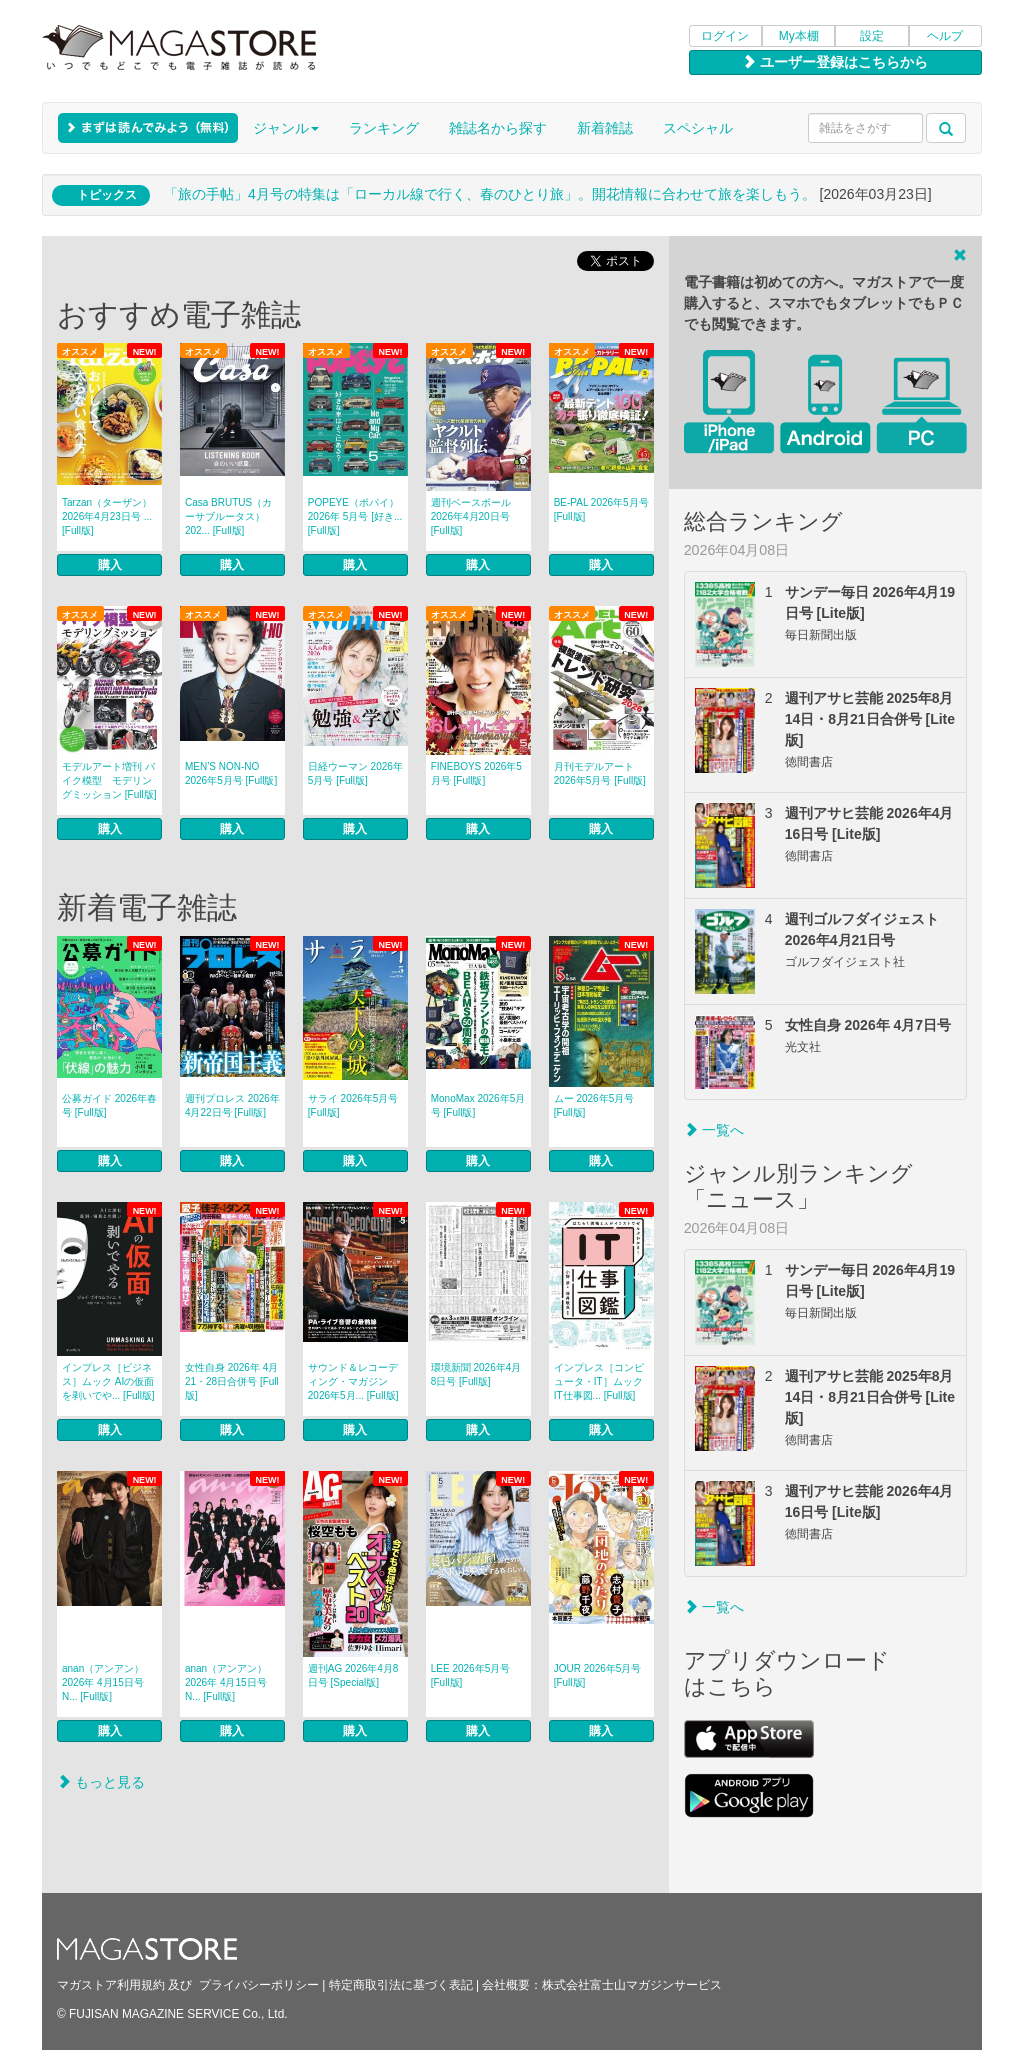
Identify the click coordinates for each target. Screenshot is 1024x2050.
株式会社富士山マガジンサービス (632, 1985)
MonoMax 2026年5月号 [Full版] (478, 1105)
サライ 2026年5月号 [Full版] (353, 1105)
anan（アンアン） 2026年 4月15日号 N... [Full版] (103, 1682)
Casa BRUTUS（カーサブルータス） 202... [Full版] (228, 516)
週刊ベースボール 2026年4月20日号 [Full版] (471, 516)
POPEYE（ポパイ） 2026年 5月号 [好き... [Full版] (355, 516)
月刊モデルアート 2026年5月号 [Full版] (600, 773)
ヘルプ (945, 36)
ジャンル (286, 128)
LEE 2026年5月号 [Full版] (471, 1675)
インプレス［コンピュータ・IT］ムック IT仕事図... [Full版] (599, 1381)
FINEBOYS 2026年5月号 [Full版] (476, 773)
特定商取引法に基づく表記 (401, 1985)
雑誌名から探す (498, 128)
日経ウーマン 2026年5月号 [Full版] (355, 773)
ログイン (725, 36)
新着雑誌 (605, 128)
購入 (110, 565)
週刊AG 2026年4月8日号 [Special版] (353, 1675)
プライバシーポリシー (259, 1985)
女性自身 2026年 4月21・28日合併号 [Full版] (232, 1381)
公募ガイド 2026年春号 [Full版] (109, 1105)
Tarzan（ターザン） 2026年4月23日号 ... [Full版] (107, 516)
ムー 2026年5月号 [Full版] (594, 1105)
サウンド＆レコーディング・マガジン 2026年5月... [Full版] (353, 1381)
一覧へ (714, 1130)
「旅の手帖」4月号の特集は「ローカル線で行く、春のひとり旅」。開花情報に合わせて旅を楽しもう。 (490, 194)
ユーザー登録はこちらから (835, 62)
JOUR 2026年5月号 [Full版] (598, 1675)
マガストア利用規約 (111, 1985)
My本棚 (799, 36)
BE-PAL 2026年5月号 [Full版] (601, 509)
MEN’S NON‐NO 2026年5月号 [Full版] (231, 773)
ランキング (384, 128)
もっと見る (101, 1782)
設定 (872, 36)
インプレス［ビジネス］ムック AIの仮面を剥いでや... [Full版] (108, 1381)
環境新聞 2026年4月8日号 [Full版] (476, 1374)
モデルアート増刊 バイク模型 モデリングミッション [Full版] (109, 780)
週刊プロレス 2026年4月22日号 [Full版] (232, 1105)
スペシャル (698, 128)
